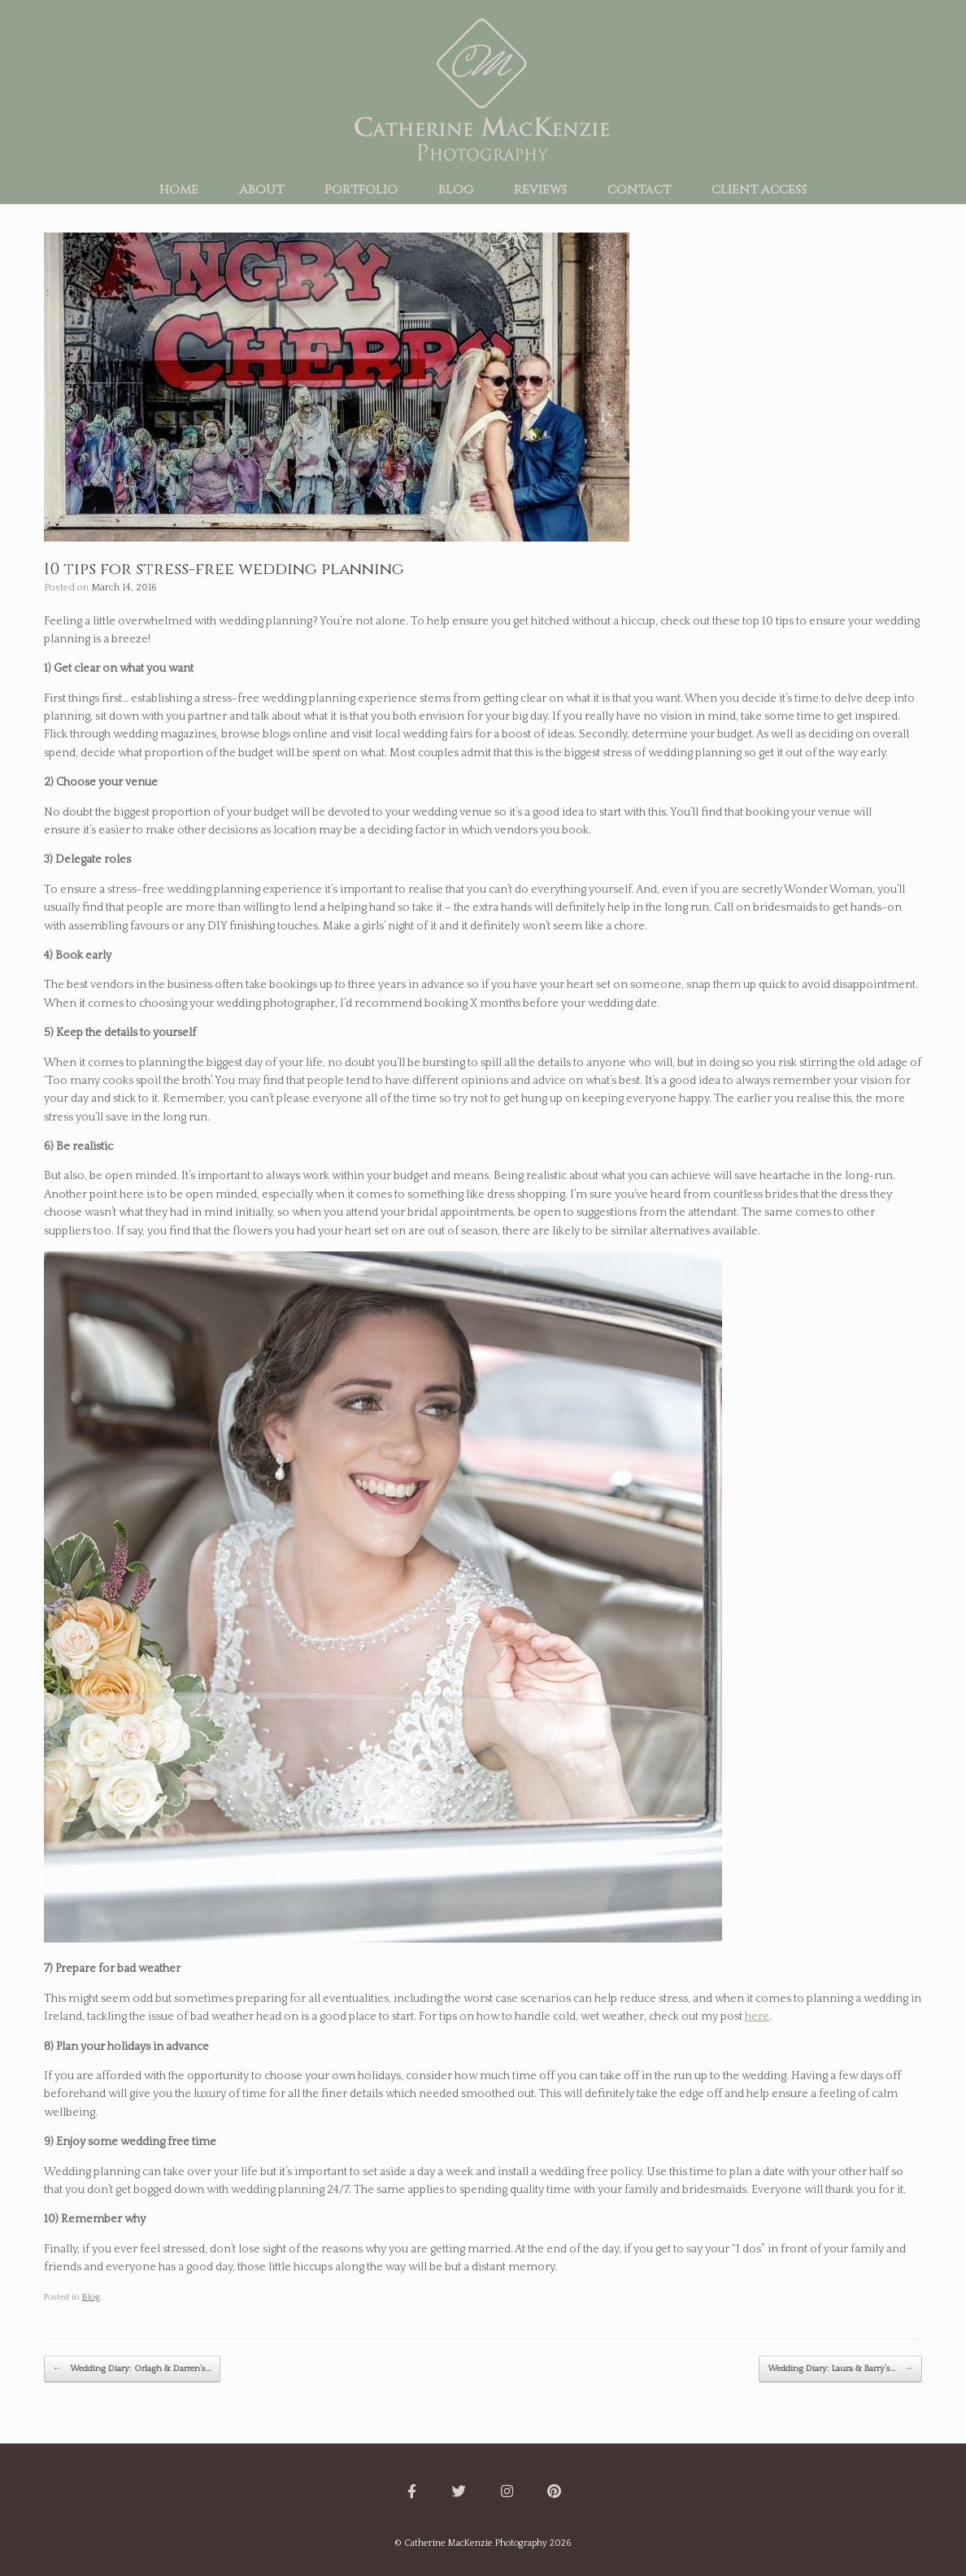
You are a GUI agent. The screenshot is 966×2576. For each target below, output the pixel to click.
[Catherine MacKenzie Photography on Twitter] (459, 2491)
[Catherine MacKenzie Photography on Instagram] (507, 2491)
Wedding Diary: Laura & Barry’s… (840, 2369)
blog (455, 189)
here (757, 2016)
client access (759, 189)
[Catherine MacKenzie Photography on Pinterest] (555, 2491)
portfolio (361, 189)
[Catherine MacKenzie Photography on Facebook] (411, 2491)
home (178, 189)
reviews (540, 189)
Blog (91, 2297)
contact (639, 189)
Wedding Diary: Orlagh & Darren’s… (132, 2369)
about (261, 189)
